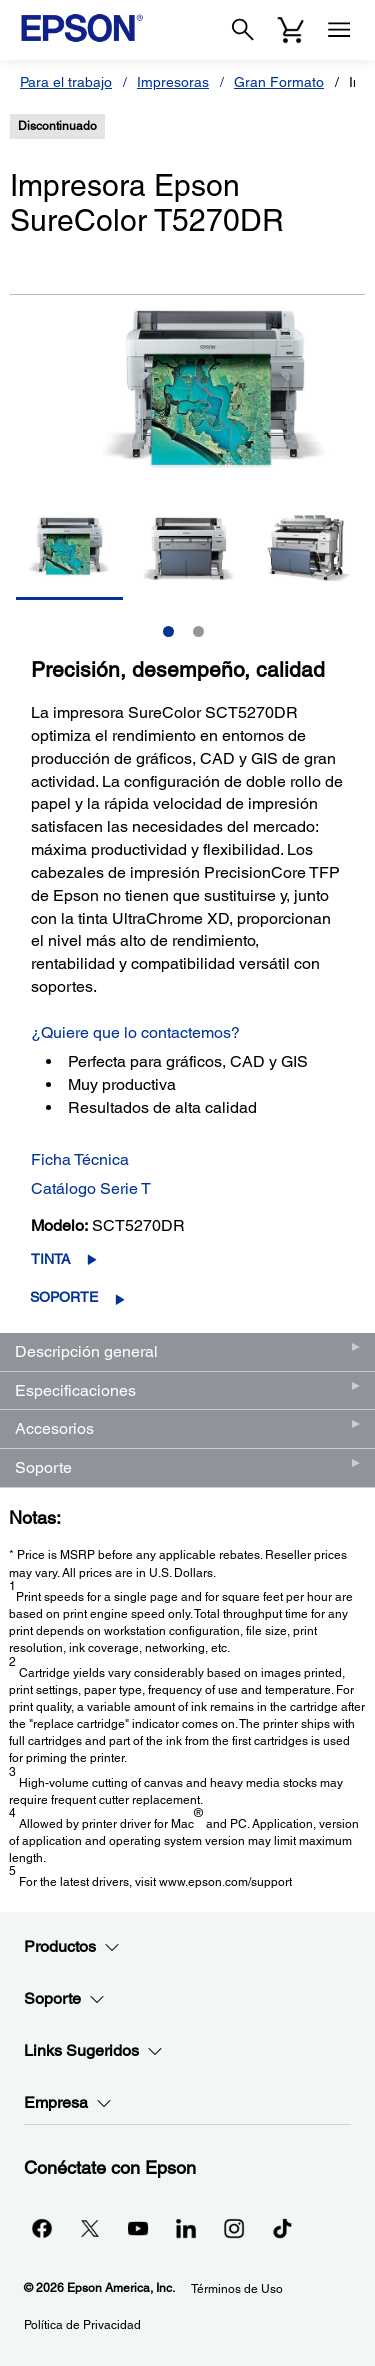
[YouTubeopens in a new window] (138, 2228)
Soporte (64, 1297)
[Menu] (339, 30)
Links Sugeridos (93, 2051)
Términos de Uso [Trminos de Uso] (237, 2289)
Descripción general (86, 1351)
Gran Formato (279, 82)
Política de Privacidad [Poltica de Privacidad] (82, 2325)
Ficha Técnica (80, 1159)
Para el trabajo (66, 82)
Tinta (50, 1259)
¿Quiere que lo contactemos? (135, 1032)
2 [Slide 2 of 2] (198, 631)
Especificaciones (75, 1390)
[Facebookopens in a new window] (42, 2228)
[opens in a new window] (282, 2228)
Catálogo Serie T (91, 1188)
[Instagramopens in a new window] (234, 2228)
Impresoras (173, 82)
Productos (72, 1947)
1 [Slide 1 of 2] (168, 631)
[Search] (243, 30)
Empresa (68, 2103)
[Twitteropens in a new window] (90, 2228)
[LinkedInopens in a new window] (186, 2228)
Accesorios (54, 1428)
